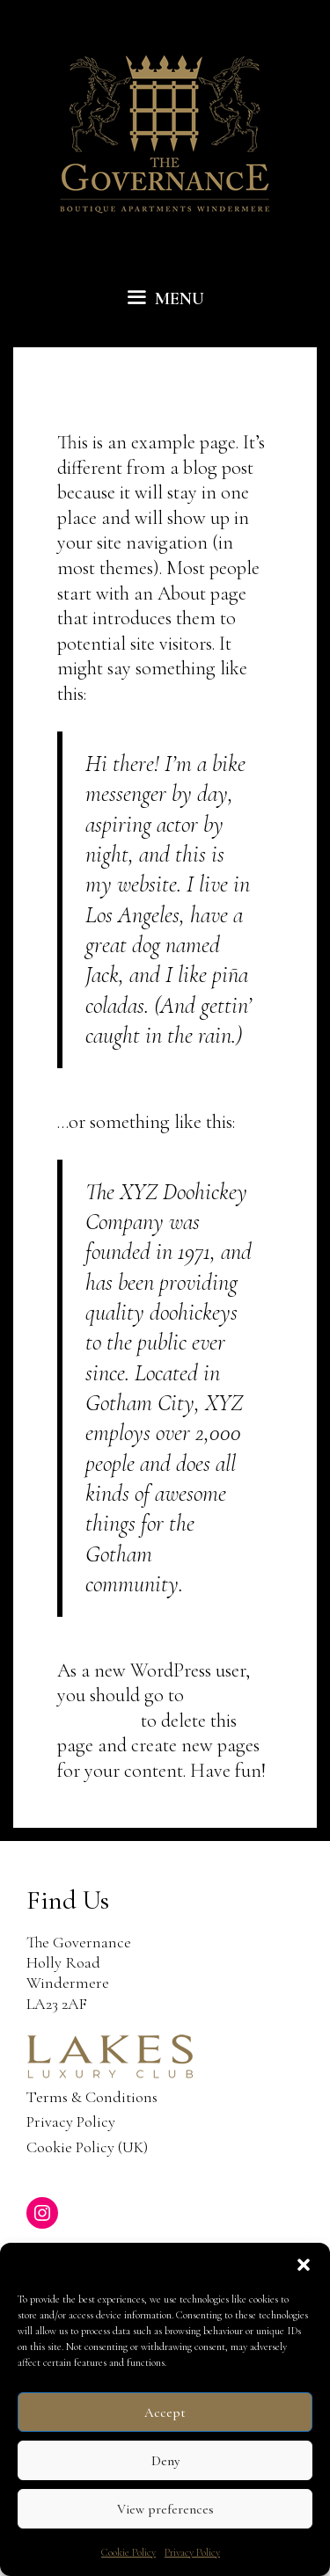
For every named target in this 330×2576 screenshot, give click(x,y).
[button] (303, 2265)
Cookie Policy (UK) (87, 2147)
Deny (165, 2461)
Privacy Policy (192, 2552)
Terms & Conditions (92, 2097)
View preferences (165, 2509)
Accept (165, 2412)
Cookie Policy (128, 2552)
